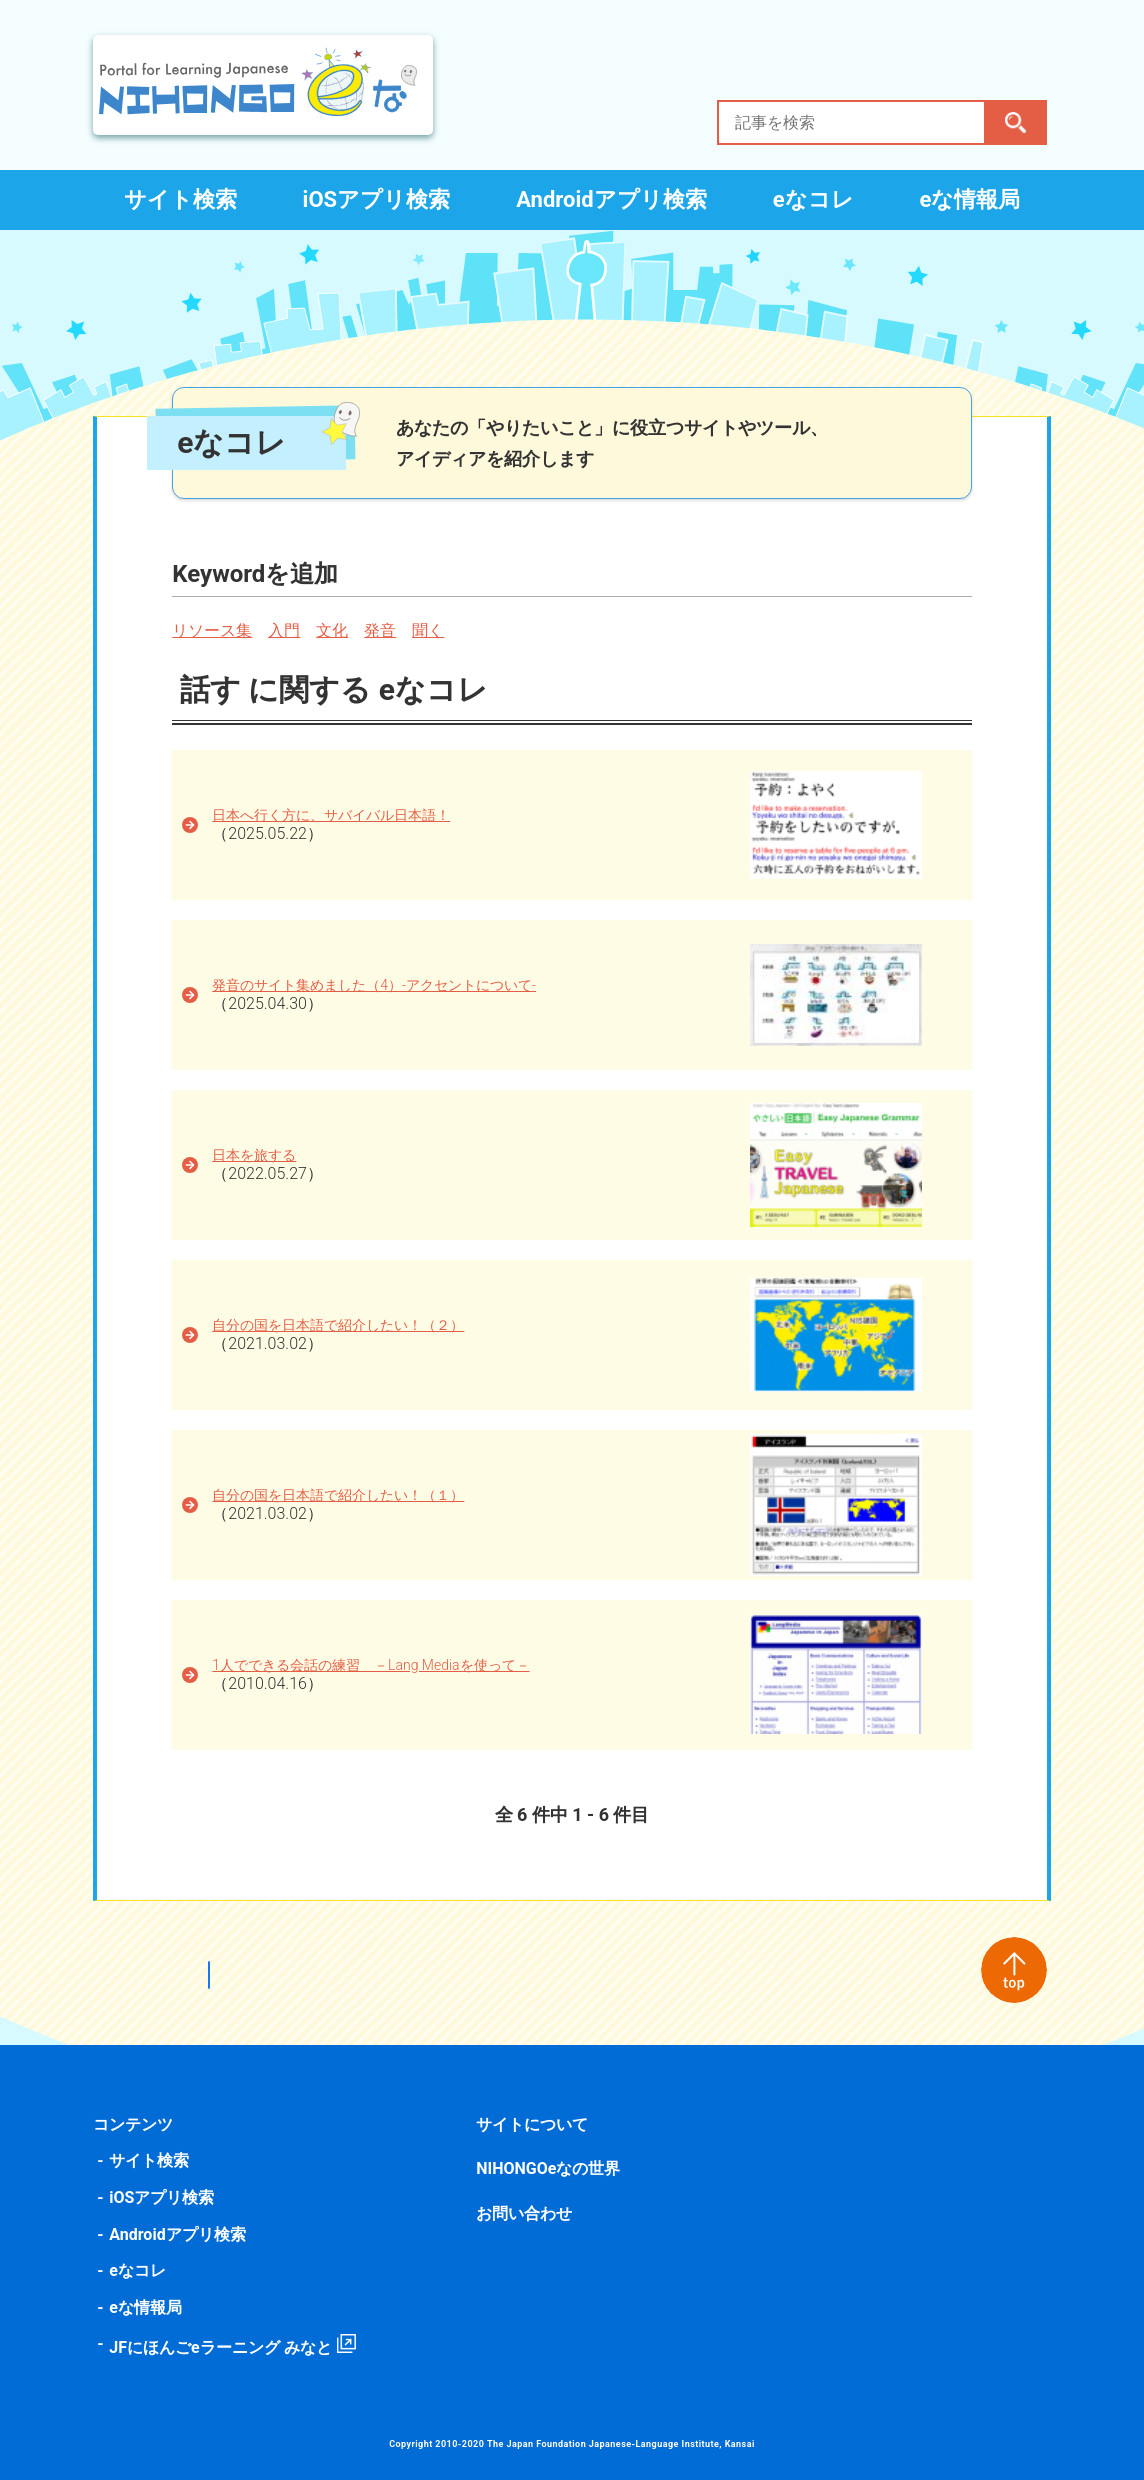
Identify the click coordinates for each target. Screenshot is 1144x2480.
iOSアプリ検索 (377, 199)
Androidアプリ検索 (611, 199)
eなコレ (813, 199)
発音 (384, 630)
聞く (432, 630)
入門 (288, 630)
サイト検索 (180, 199)
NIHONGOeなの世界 (549, 2168)
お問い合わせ (525, 2213)
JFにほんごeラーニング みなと (224, 2347)
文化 (336, 630)
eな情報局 (970, 199)
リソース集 (216, 630)
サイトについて (533, 2124)
